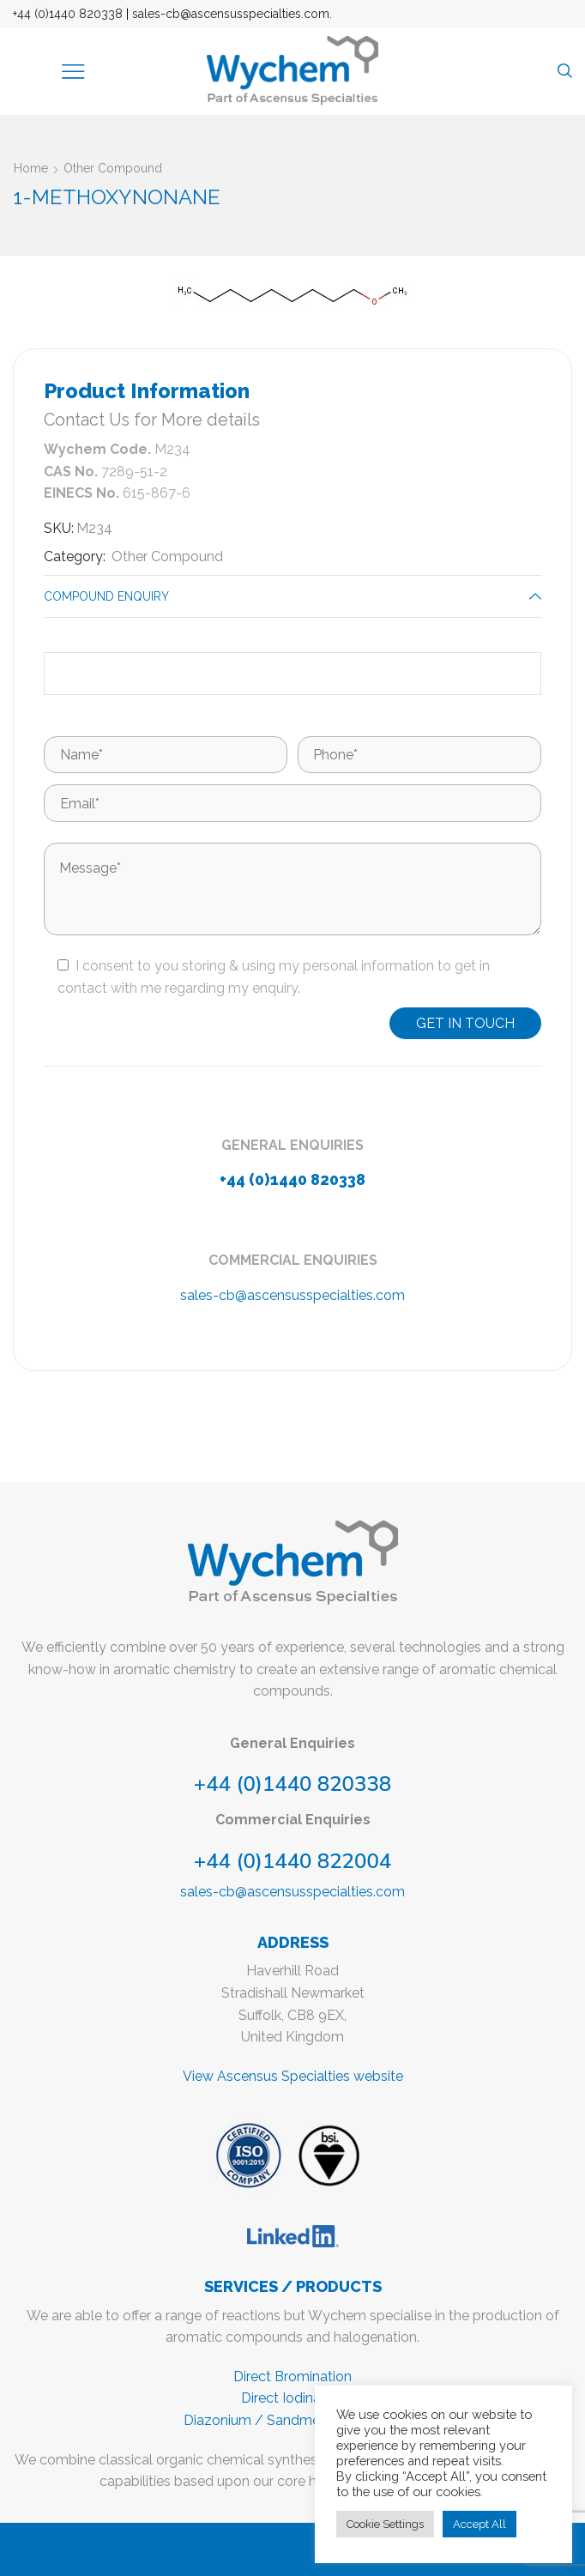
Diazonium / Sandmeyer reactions (292, 2420)
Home (31, 168)
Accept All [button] (479, 2524)
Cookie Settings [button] (385, 2524)
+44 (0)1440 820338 (68, 14)
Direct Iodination (293, 2398)
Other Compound (112, 168)
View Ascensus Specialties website (293, 2076)
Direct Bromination (292, 2376)
